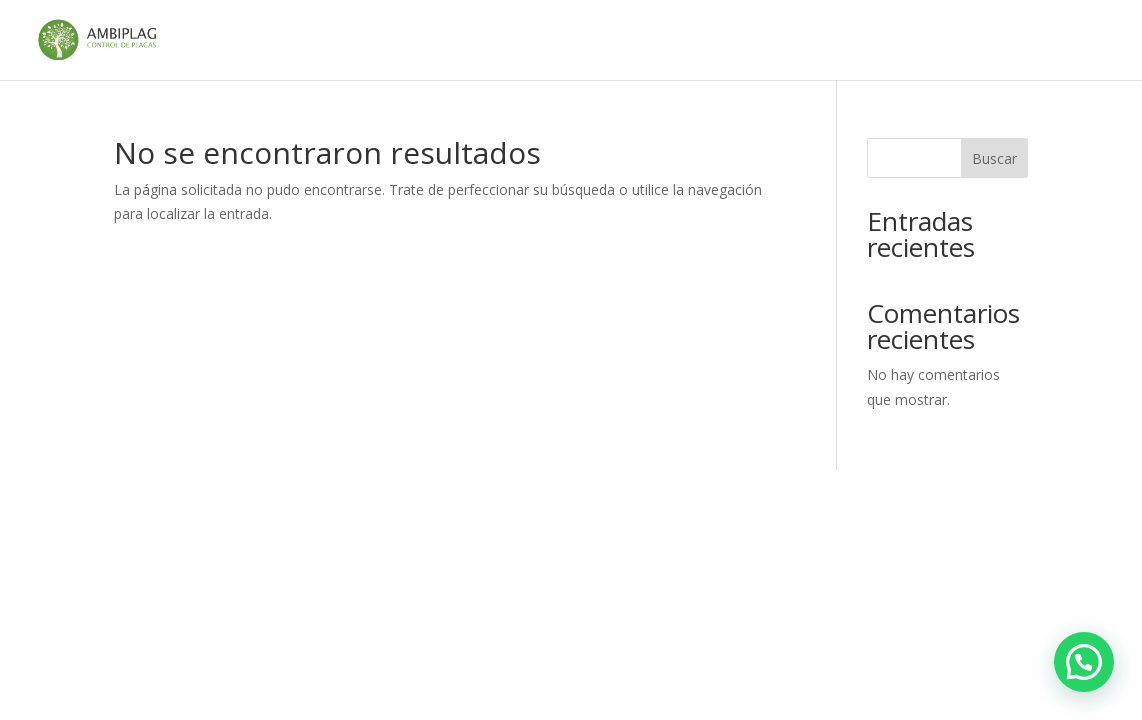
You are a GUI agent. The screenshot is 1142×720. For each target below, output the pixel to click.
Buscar (994, 158)
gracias (713, 41)
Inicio (298, 41)
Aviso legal (380, 41)
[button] (1084, 662)
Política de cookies (829, 41)
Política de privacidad (995, 41)
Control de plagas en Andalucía (552, 41)
